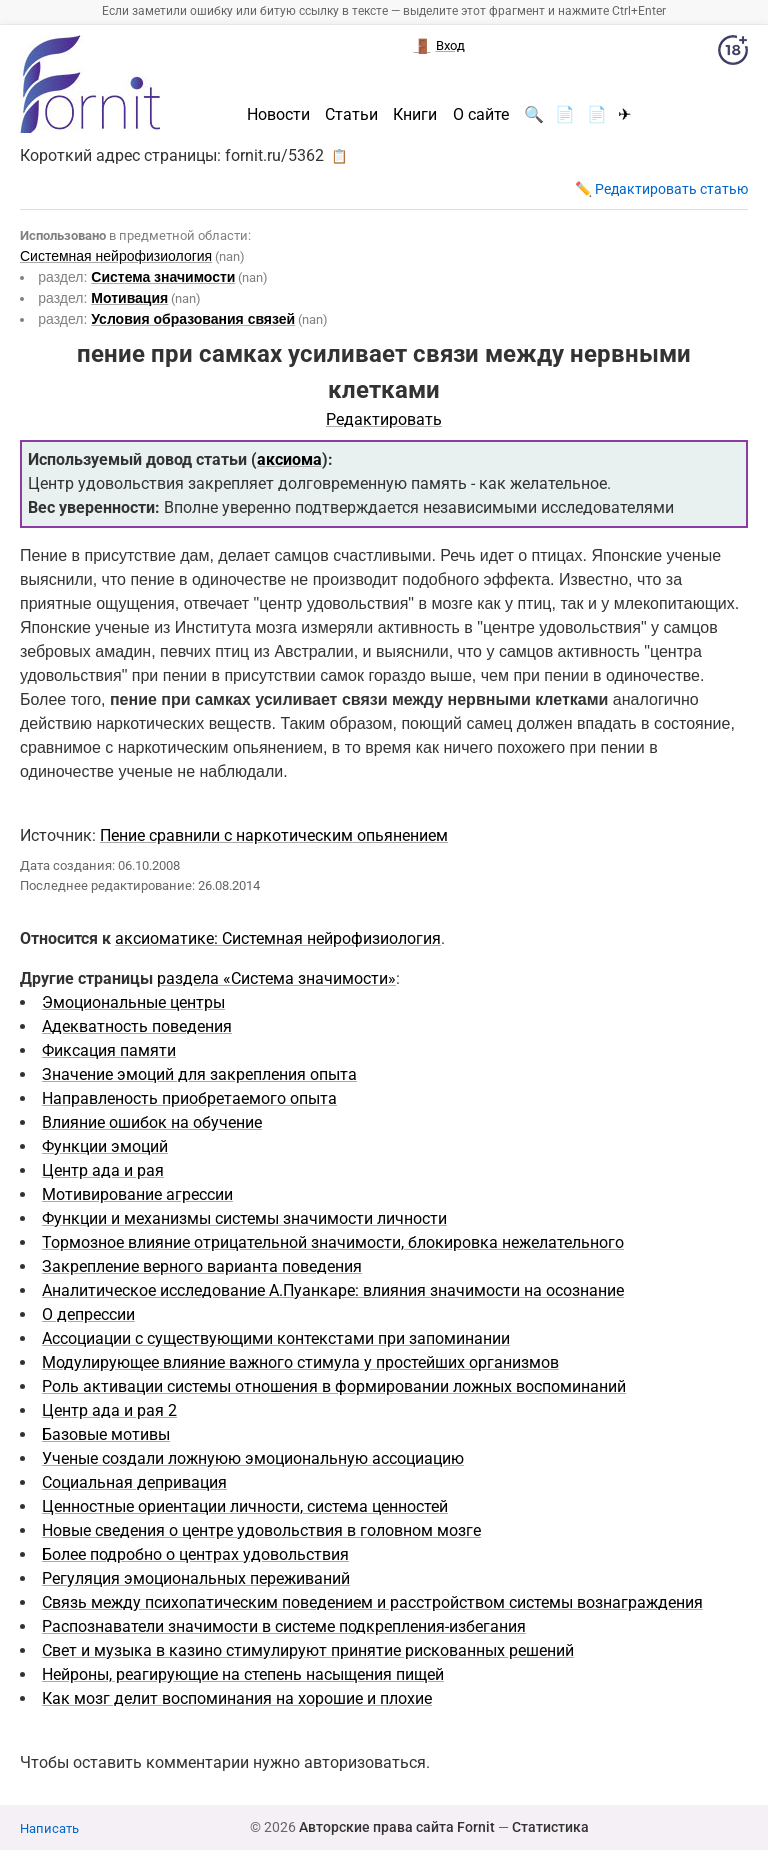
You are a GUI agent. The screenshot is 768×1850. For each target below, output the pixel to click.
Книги (415, 115)
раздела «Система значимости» (276, 978)
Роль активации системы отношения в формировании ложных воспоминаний (334, 1386)
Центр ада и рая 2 (109, 1410)
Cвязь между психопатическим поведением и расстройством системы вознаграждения (372, 1602)
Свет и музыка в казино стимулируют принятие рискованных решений (308, 1650)
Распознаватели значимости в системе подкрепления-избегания (284, 1626)
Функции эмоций (105, 1146)
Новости (278, 115)
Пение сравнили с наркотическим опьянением (274, 835)
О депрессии (88, 1314)
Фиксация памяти (109, 1050)
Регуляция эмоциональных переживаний (196, 1578)
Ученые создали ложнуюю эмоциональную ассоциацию (253, 1458)
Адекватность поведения (137, 1026)
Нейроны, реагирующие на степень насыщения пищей (243, 1674)
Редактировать (384, 419)
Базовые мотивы (106, 1434)
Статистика (550, 1827)
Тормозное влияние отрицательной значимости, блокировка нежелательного (333, 1242)
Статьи (351, 115)
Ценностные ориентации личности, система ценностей (245, 1506)
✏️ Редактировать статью (661, 189)
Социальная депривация (134, 1482)
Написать (49, 1828)
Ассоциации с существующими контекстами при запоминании (276, 1338)
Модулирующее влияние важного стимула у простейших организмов (300, 1362)
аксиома (289, 459)
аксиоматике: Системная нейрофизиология (278, 938)
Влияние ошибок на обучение (152, 1122)
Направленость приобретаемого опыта (189, 1098)
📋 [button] (339, 156)
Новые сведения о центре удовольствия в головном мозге (261, 1530)
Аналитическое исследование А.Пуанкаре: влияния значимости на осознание (333, 1290)
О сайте (481, 115)
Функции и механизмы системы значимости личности (244, 1218)
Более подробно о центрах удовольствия (195, 1554)
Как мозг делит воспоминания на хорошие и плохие (237, 1698)
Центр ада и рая (103, 1170)
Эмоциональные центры (133, 1002)
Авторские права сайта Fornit (397, 1827)
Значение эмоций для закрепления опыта (199, 1074)
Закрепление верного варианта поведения (202, 1266)
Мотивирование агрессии (137, 1194)
